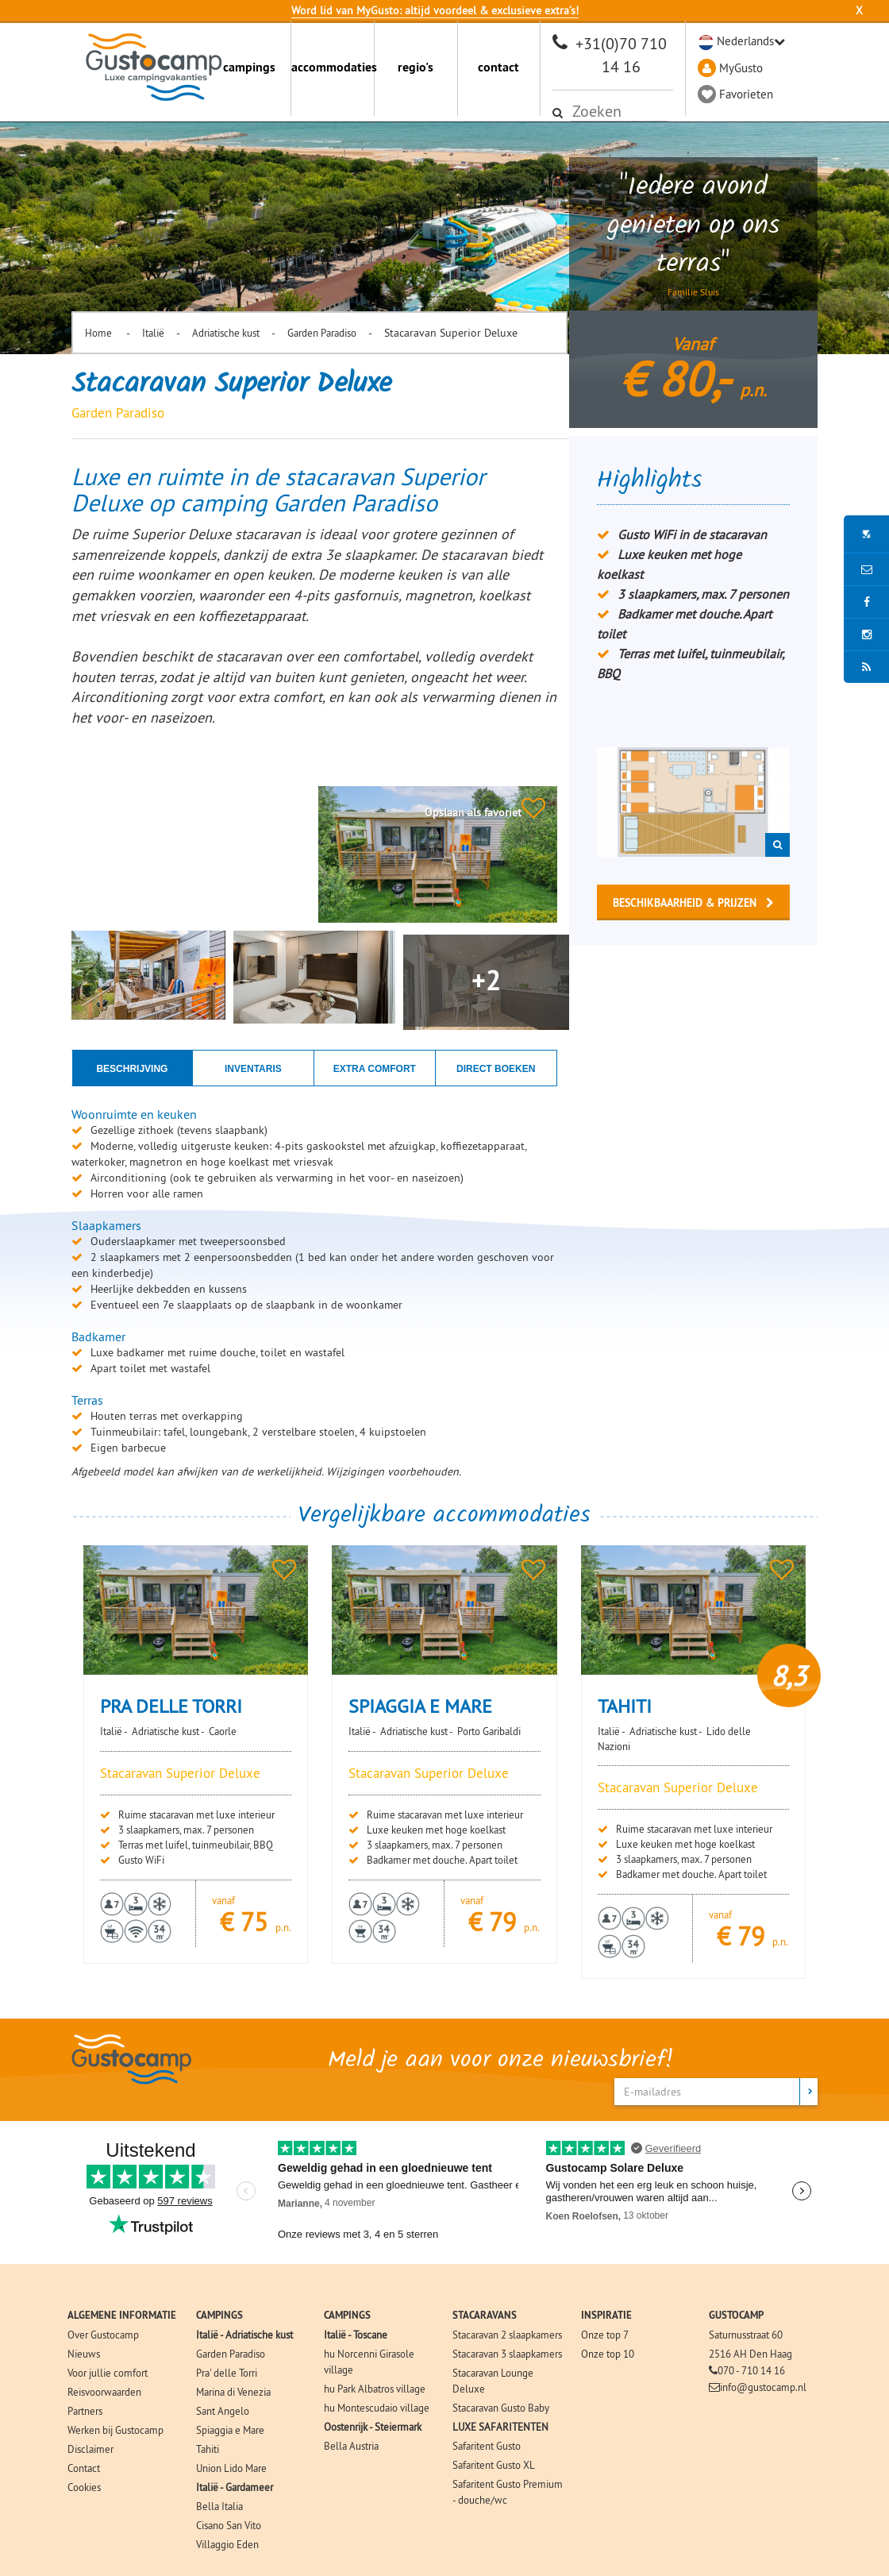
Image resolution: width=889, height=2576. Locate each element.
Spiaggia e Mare (230, 2430)
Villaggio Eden (227, 2544)
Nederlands (745, 40)
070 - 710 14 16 (751, 2370)
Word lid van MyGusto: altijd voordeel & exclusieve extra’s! (435, 10)
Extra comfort (374, 1068)
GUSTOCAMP (736, 2315)
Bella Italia (219, 2506)
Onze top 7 (605, 2334)
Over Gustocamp (103, 2334)
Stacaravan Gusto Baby (500, 2407)
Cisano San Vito (228, 2525)
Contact (83, 2468)
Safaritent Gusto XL (493, 2464)
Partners (84, 2410)
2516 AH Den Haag (750, 2353)
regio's (415, 67)
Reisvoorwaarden (104, 2391)
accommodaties (332, 67)
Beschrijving (131, 1068)
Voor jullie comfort (107, 2372)
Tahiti (207, 2449)
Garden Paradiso (321, 332)
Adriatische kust (226, 332)
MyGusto (741, 67)
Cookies (84, 2487)
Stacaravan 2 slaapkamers (507, 2334)
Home (99, 332)
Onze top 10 (607, 2353)
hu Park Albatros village (374, 2388)
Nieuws (83, 2353)
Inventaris (253, 1068)
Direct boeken (495, 1068)
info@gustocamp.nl (763, 2387)
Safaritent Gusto (486, 2445)
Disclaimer (90, 2449)
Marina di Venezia (233, 2391)
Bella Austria (351, 2445)
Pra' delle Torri (226, 2372)
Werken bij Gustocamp (115, 2430)
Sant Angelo (222, 2410)
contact (498, 67)
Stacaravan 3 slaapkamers (507, 2353)
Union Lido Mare (231, 2468)
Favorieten (746, 94)
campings (249, 67)
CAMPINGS (219, 2315)
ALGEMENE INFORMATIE (121, 2315)
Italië (153, 332)
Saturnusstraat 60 (746, 2334)
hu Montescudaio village (376, 2407)
